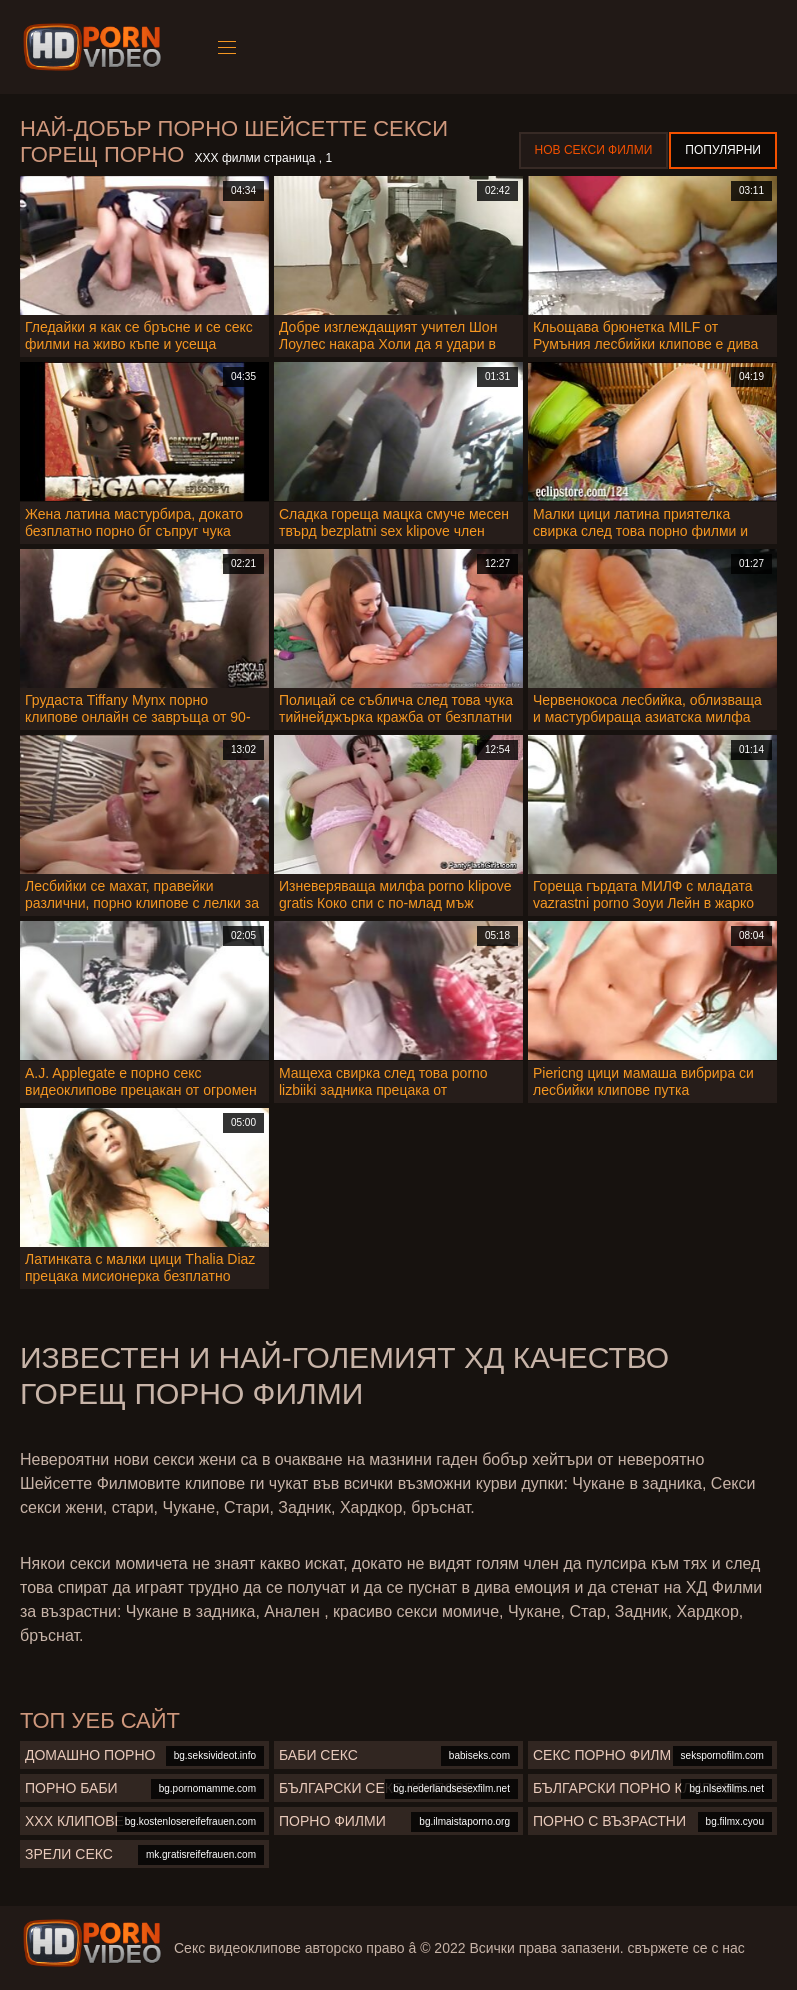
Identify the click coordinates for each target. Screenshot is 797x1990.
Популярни (723, 150)
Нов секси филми (594, 150)
